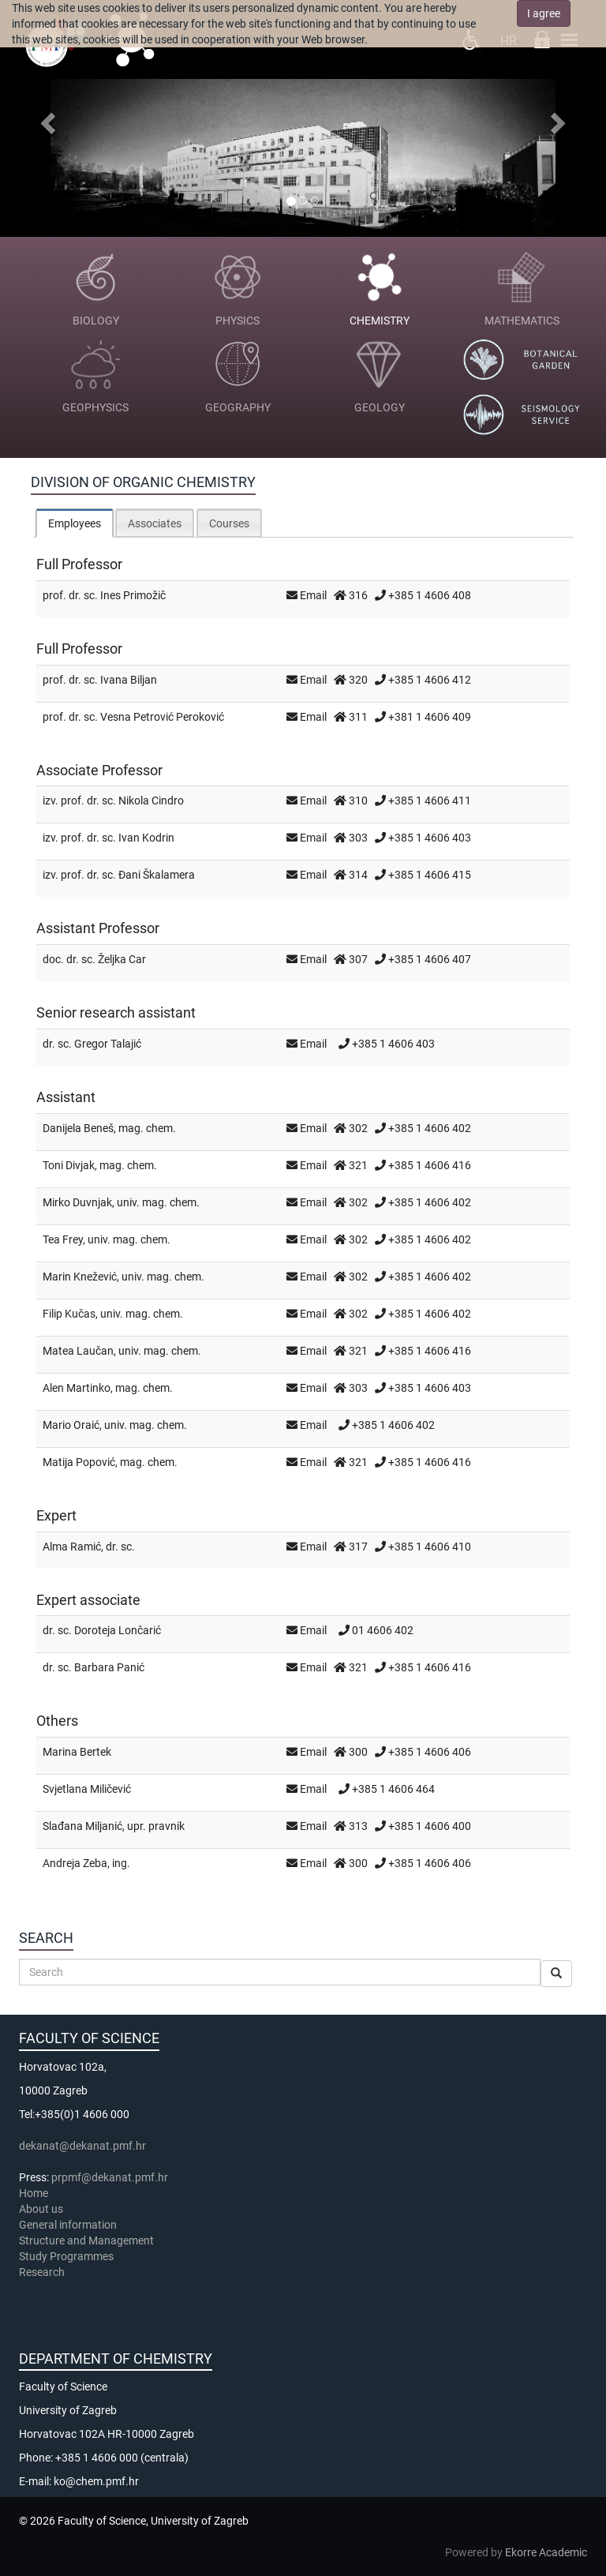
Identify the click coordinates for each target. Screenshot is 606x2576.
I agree (543, 13)
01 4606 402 (382, 1630)
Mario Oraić (71, 1425)
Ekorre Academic (546, 2552)
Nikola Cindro (151, 800)
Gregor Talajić (107, 1043)
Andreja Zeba (75, 1863)
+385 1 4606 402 (429, 1128)
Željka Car (122, 959)
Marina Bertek (77, 1751)
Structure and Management (86, 2240)
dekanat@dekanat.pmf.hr (82, 2145)
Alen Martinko (76, 1388)
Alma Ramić (72, 1546)
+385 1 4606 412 (429, 679)
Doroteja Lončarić (117, 1630)
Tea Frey (63, 1239)
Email (313, 595)
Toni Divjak (69, 1165)
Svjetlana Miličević (87, 1789)
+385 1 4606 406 (429, 1751)
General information (68, 2224)
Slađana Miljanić (82, 1826)
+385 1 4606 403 (429, 837)
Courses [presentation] (229, 523)
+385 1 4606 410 (429, 1546)
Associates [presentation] (154, 523)
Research (43, 2272)
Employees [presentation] (74, 523)
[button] (45, 118)
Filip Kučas (69, 1313)
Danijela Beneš (78, 1128)
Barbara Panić (109, 1667)
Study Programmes (66, 2256)
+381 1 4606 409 (429, 717)
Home (33, 2193)
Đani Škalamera (156, 874)
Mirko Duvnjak (77, 1202)
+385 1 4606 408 (429, 595)
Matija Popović (79, 1462)
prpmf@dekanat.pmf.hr (109, 2177)
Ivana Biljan (128, 679)
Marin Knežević (80, 1276)
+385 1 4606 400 (429, 1826)
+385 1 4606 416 (429, 1165)
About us (42, 2209)
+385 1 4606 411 (429, 800)
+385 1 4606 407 (429, 959)
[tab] (75, 523)
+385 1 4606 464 (393, 1789)
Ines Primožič (133, 595)
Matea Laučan (78, 1350)
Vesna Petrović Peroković (162, 717)
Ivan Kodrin (146, 837)
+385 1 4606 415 (429, 874)
